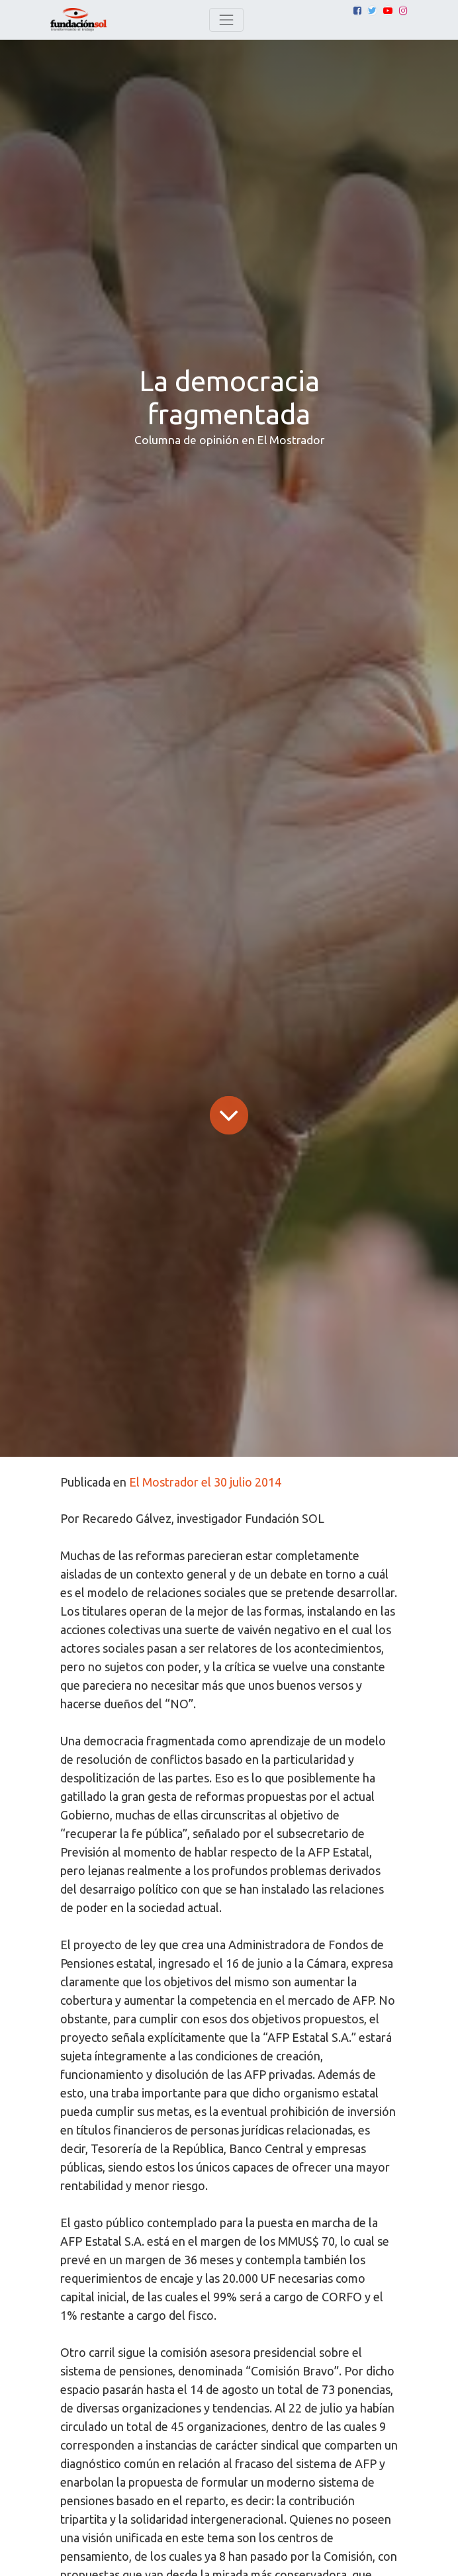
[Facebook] (357, 10)
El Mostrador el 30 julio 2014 (205, 1482)
